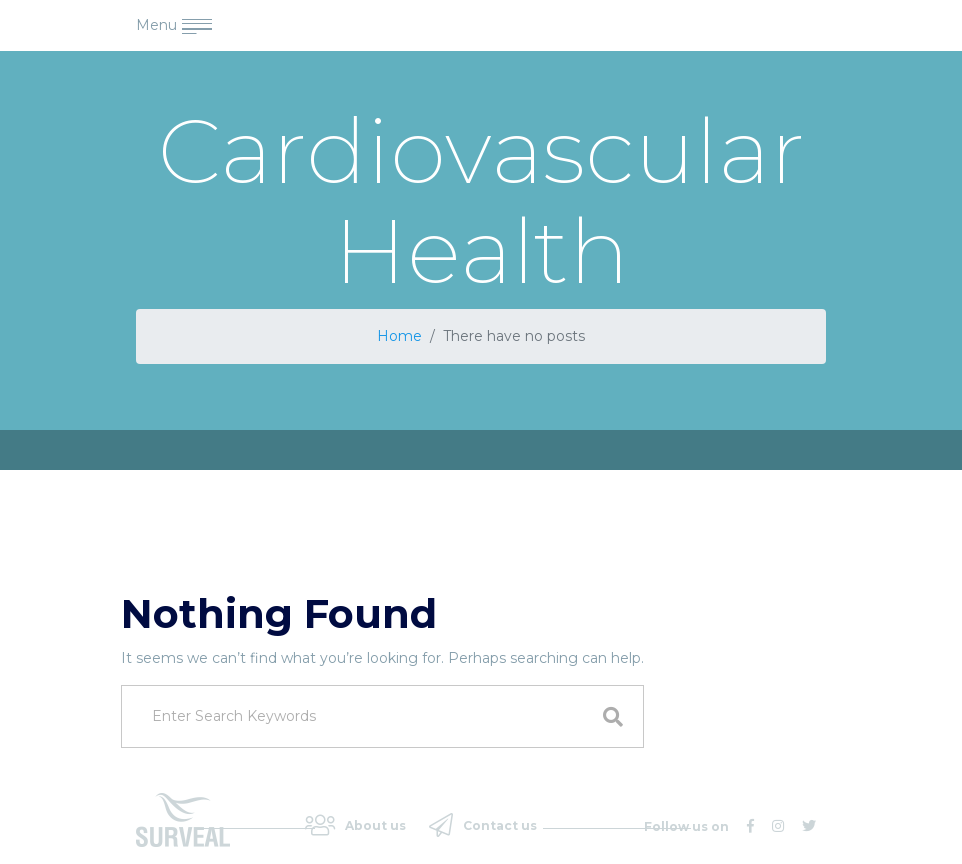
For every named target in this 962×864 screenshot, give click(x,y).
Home (399, 336)
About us (355, 825)
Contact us (483, 825)
